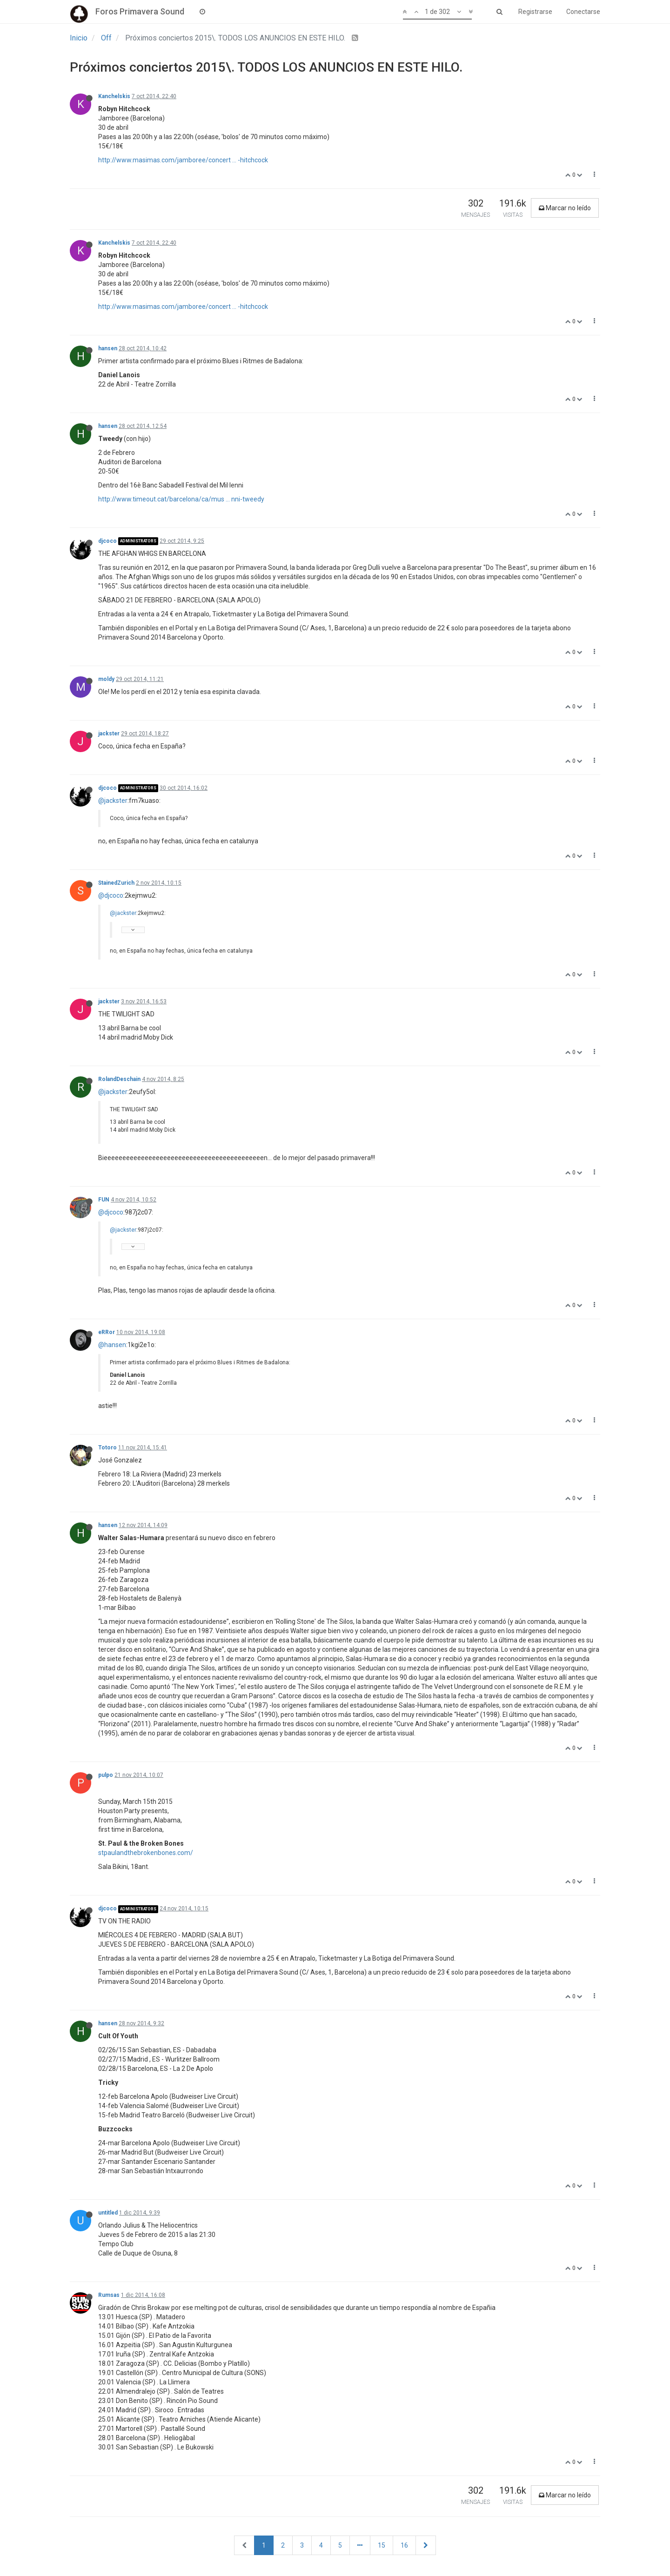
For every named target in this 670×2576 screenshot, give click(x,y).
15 (381, 2545)
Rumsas (109, 2295)
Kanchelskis (114, 96)
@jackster (112, 800)
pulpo (105, 1775)
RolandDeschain (119, 1079)
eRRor (106, 1332)
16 (404, 2545)
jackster (109, 733)
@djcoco (110, 895)
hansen (107, 348)
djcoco (107, 541)
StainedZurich (116, 883)
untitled (108, 2212)
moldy (106, 679)
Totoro (107, 1447)
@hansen (112, 1344)
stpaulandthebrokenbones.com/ (145, 1852)
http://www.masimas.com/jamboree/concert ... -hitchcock (183, 160)
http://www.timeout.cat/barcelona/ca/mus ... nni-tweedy (181, 499)
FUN (103, 1199)
